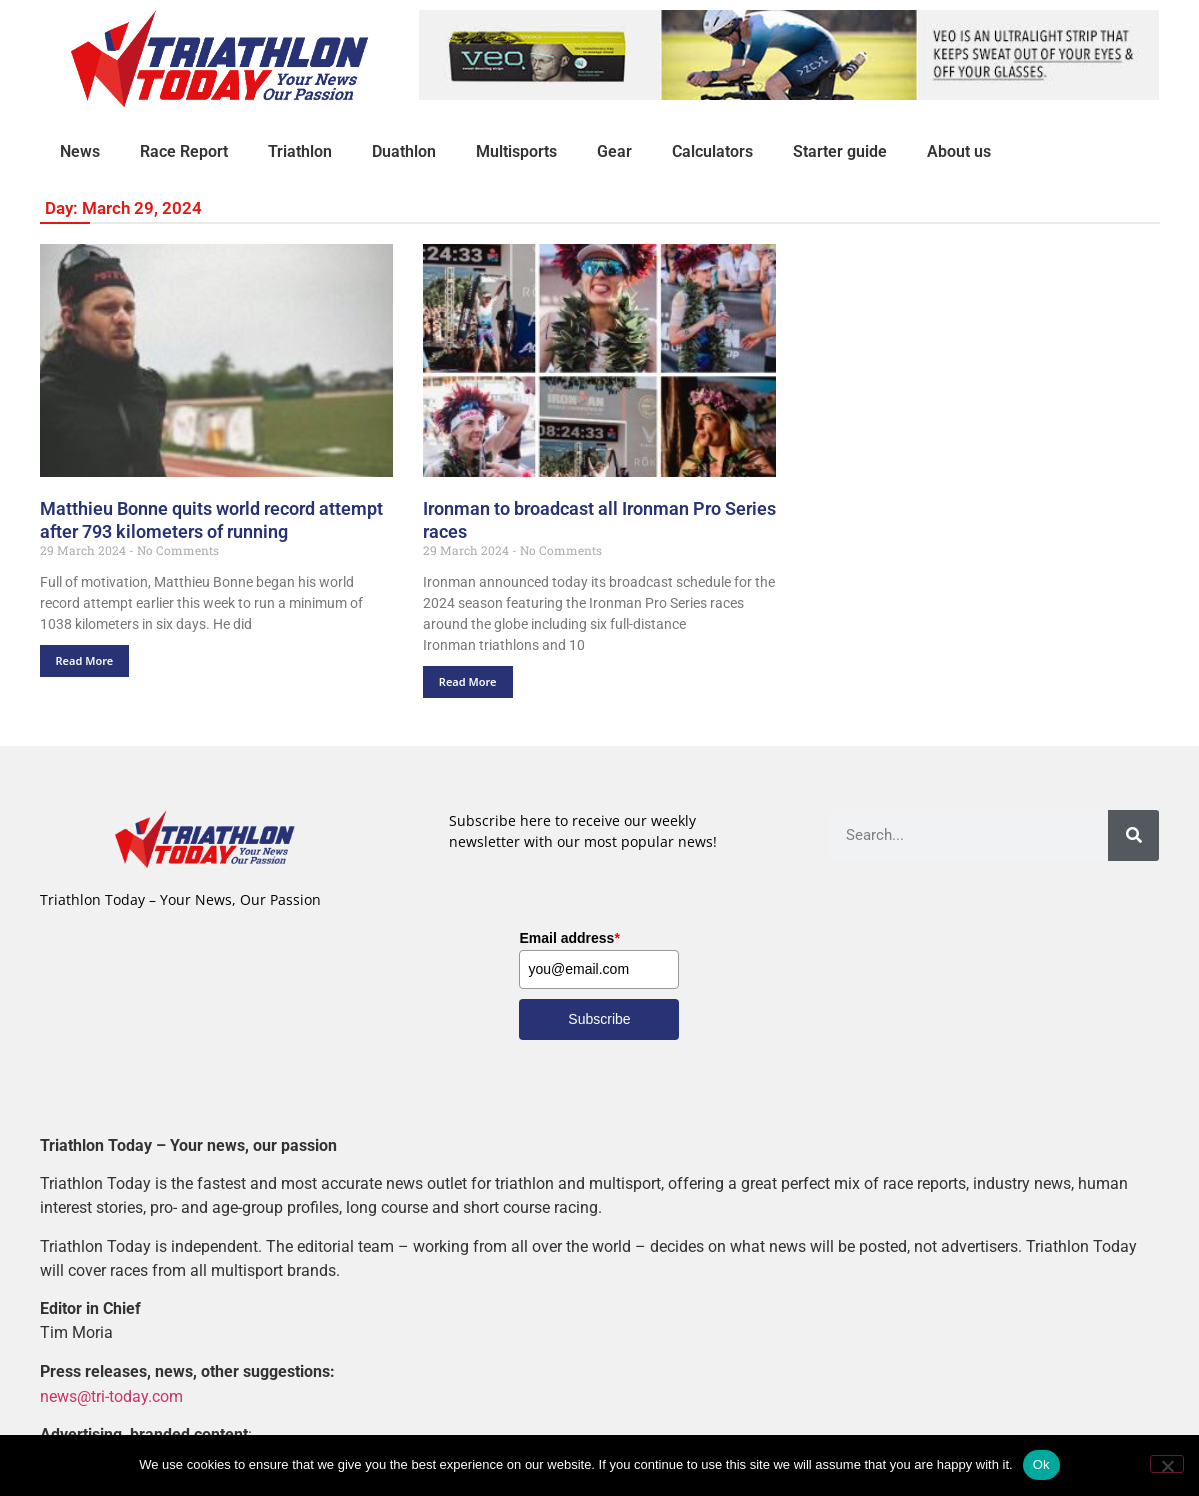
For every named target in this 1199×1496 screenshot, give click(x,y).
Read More (85, 660)
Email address (569, 938)
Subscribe (599, 1019)
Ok (1041, 1464)
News (80, 151)
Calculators (712, 151)
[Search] (1133, 835)
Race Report (184, 151)
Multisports (516, 151)
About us (959, 151)
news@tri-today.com (111, 1395)
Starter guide (840, 151)
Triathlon (300, 151)
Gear (614, 151)
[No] (1167, 1464)
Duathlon (404, 151)
